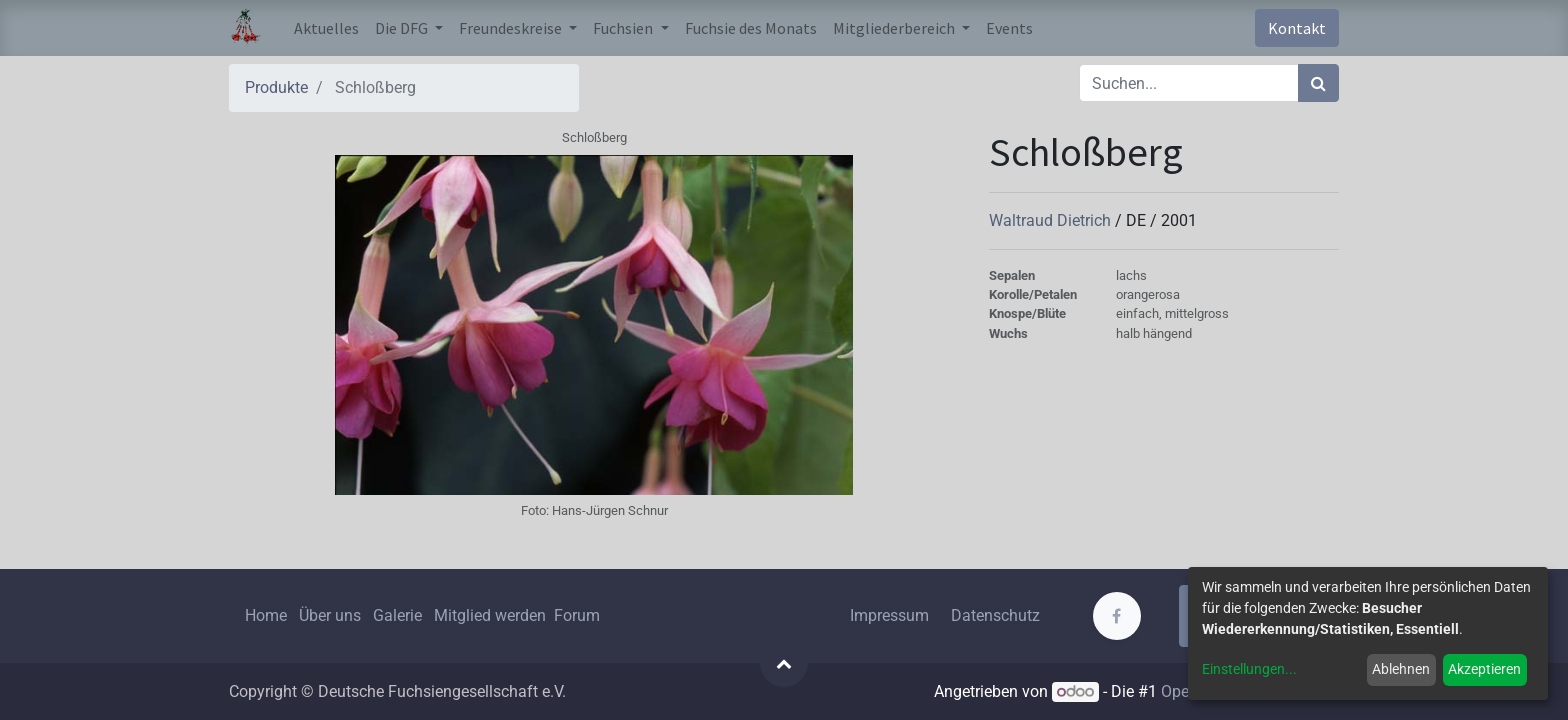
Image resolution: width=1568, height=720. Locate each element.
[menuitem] (326, 28)
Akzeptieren (1484, 669)
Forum (577, 615)
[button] (784, 663)
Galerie (397, 615)
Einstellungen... (1249, 669)
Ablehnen (1401, 669)
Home (266, 615)
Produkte (276, 87)
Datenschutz (995, 615)
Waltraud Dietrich (1052, 220)
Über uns (330, 615)
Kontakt (1297, 28)
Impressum (889, 615)
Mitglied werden (492, 615)
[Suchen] (1318, 83)
